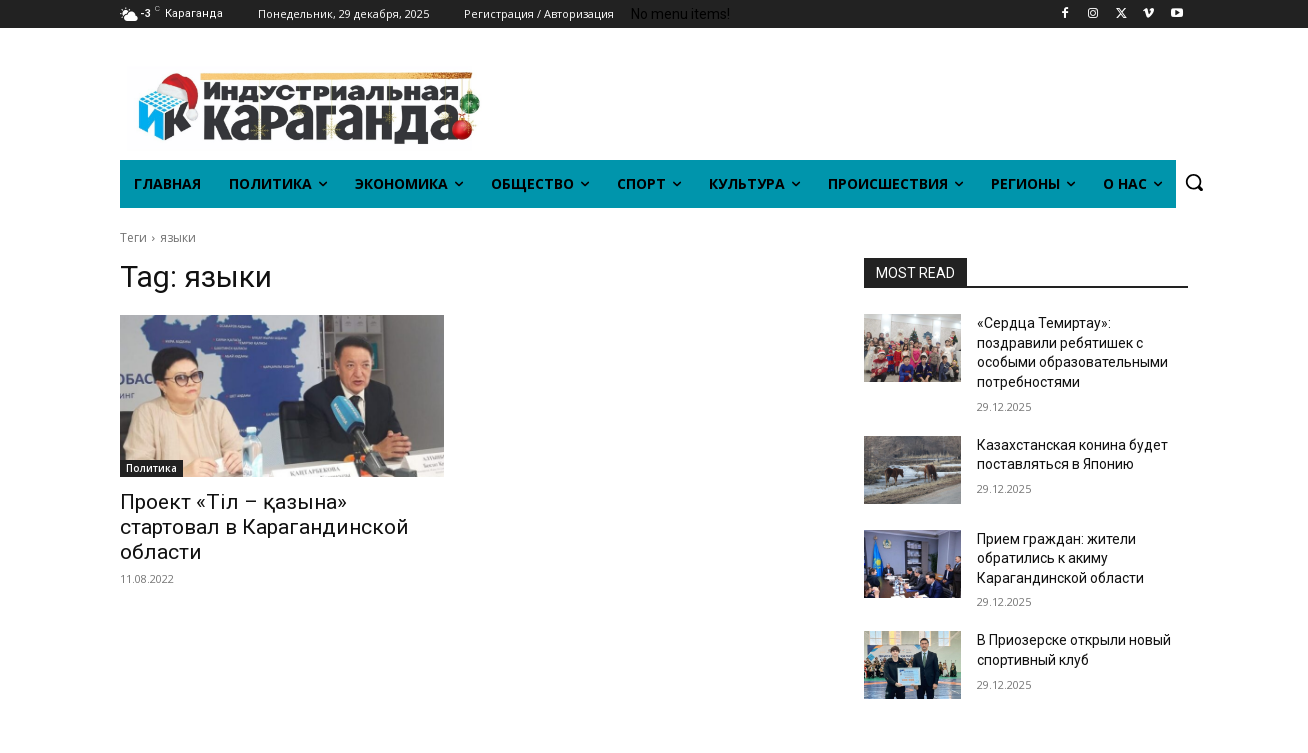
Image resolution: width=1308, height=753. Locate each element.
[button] (1194, 182)
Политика (151, 468)
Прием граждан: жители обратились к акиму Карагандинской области (1060, 558)
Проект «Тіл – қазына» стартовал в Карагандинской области (264, 527)
